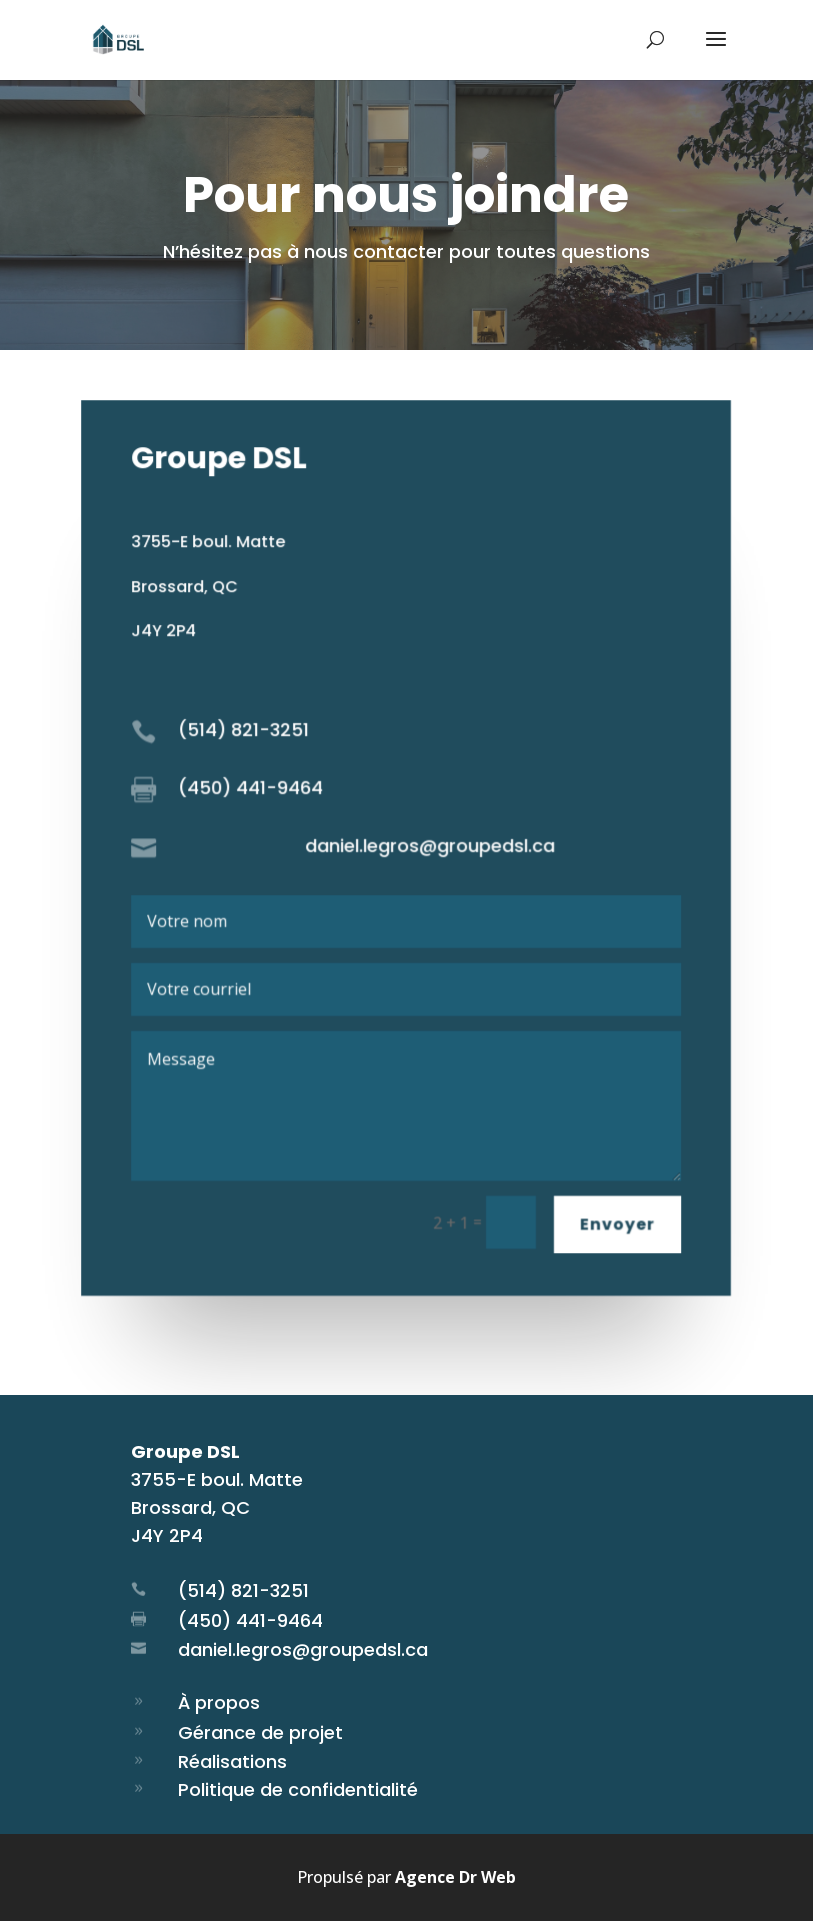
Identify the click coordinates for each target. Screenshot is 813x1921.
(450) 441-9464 (250, 1620)
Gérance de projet (260, 1732)
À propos (219, 1702)
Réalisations (232, 1761)
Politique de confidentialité (298, 1789)
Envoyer (617, 1221)
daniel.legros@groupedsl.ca (303, 1649)
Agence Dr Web (455, 1877)
